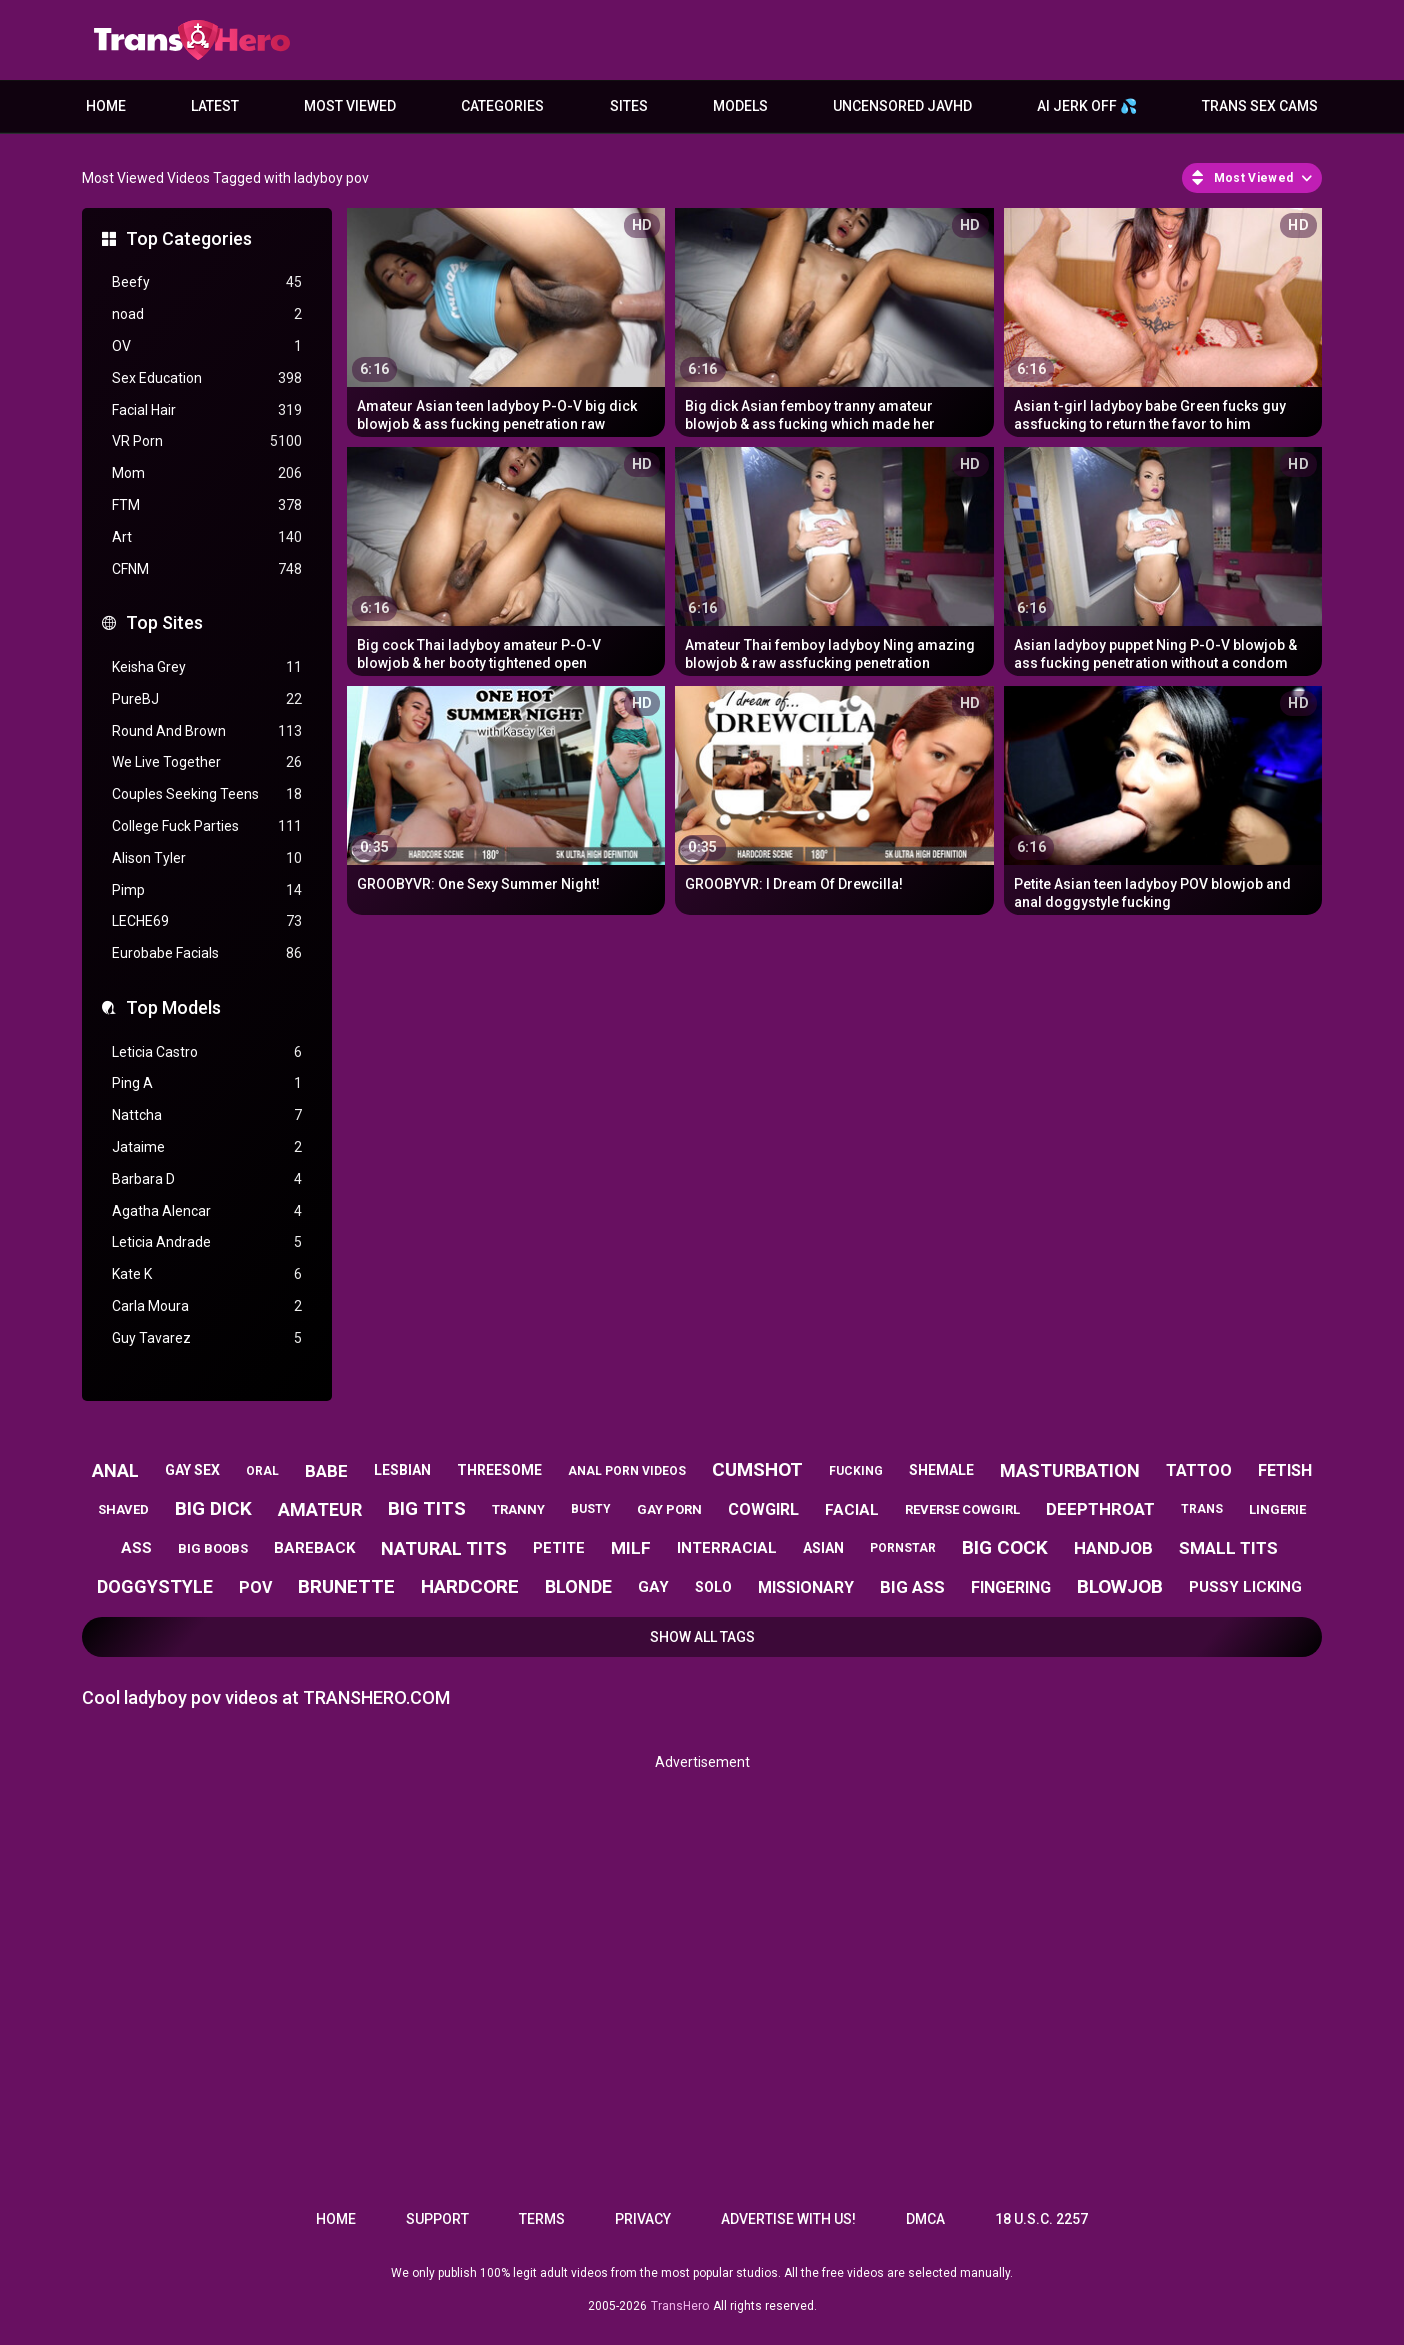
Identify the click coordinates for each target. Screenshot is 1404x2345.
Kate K (207, 1274)
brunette (346, 1586)
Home (106, 106)
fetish (1285, 1470)
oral (262, 1471)
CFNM (207, 569)
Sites (629, 106)
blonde (578, 1586)
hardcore (470, 1586)
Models (740, 106)
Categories (502, 106)
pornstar (903, 1548)
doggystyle (155, 1586)
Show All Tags (702, 1637)
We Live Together (207, 762)
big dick (213, 1508)
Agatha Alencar (207, 1211)
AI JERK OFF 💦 (1087, 106)
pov (255, 1587)
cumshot (757, 1469)
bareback (314, 1548)
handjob (1113, 1548)
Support (437, 2219)
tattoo (1199, 1470)
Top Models (173, 1007)
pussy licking (1245, 1587)
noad (207, 314)
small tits (1228, 1548)
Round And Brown (207, 731)
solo (713, 1587)
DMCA (925, 2219)
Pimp (207, 890)
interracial (727, 1548)
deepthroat (1100, 1509)
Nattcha (207, 1115)
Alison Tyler (207, 858)
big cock (1005, 1547)
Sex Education (207, 378)
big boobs (213, 1548)
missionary (806, 1587)
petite (559, 1548)
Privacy (643, 2219)
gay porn (669, 1509)
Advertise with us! (788, 2219)
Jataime (207, 1147)
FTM (207, 505)
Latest (215, 106)
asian (823, 1548)
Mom (207, 473)
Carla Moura (207, 1306)
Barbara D (207, 1179)
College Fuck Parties (207, 826)
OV (207, 346)
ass (136, 1548)
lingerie (1277, 1509)
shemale (941, 1470)
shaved (123, 1509)
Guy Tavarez (207, 1338)
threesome (499, 1470)
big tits (427, 1508)
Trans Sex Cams (1260, 106)
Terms (542, 2219)
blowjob (1120, 1586)
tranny (518, 1509)
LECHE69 (207, 921)
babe (326, 1471)
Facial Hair (207, 410)
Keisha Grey (207, 667)
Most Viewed (350, 106)
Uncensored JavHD (902, 106)
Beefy (207, 282)
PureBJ (207, 699)
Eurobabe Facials (207, 953)
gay (653, 1587)
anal (115, 1470)
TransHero (680, 2306)
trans (1202, 1509)
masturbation (1070, 1470)
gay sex (192, 1470)
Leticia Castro (207, 1052)
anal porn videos (627, 1471)
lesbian (402, 1470)
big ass (912, 1587)
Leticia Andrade (207, 1242)
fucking (856, 1471)
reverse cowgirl (962, 1509)
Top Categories (189, 238)
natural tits (444, 1548)
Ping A (207, 1083)
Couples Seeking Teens (207, 794)
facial (852, 1510)
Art (207, 537)
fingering (1011, 1587)
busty (591, 1509)
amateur (320, 1509)
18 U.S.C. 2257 (1041, 2219)
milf (631, 1548)
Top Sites (164, 622)
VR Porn (207, 441)
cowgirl (763, 1509)
